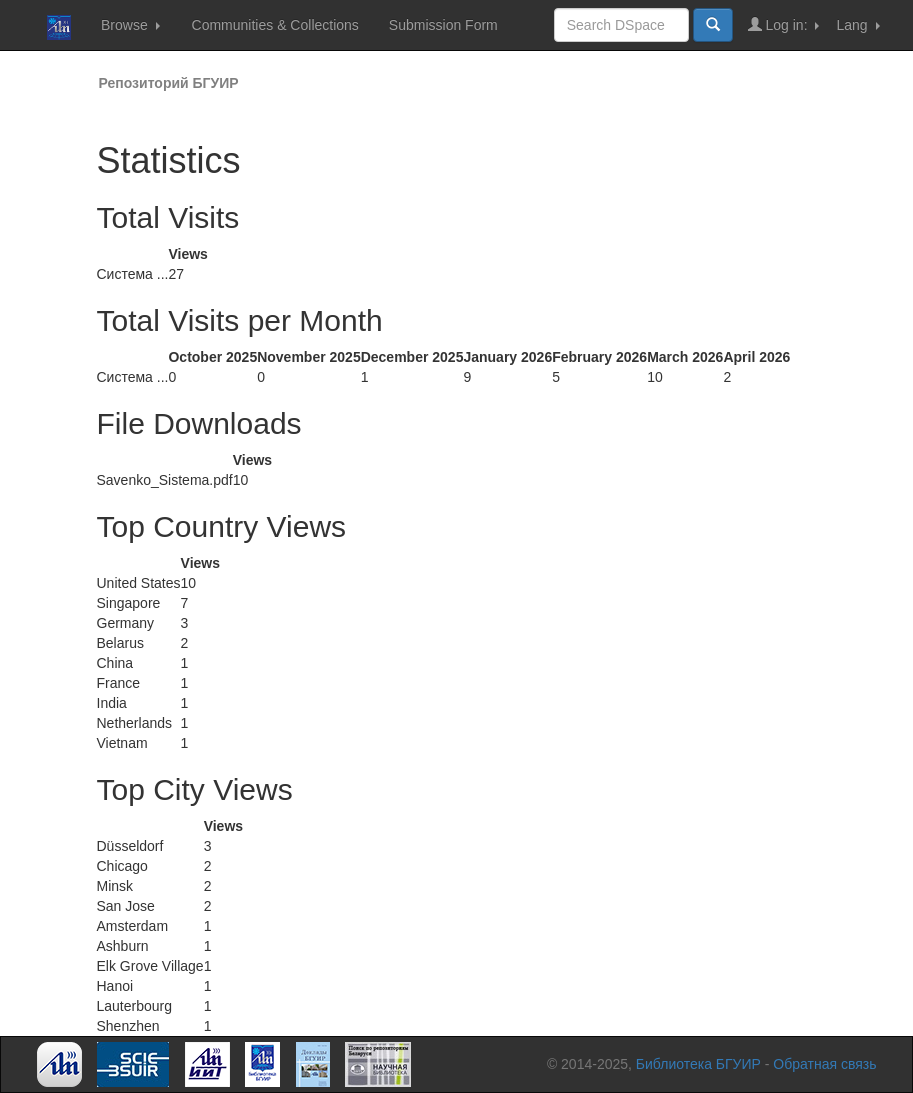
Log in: (784, 24)
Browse (130, 25)
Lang (857, 25)
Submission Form (443, 25)
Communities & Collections (275, 25)
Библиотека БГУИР (698, 1064)
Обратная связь (824, 1064)
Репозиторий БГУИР (169, 83)
